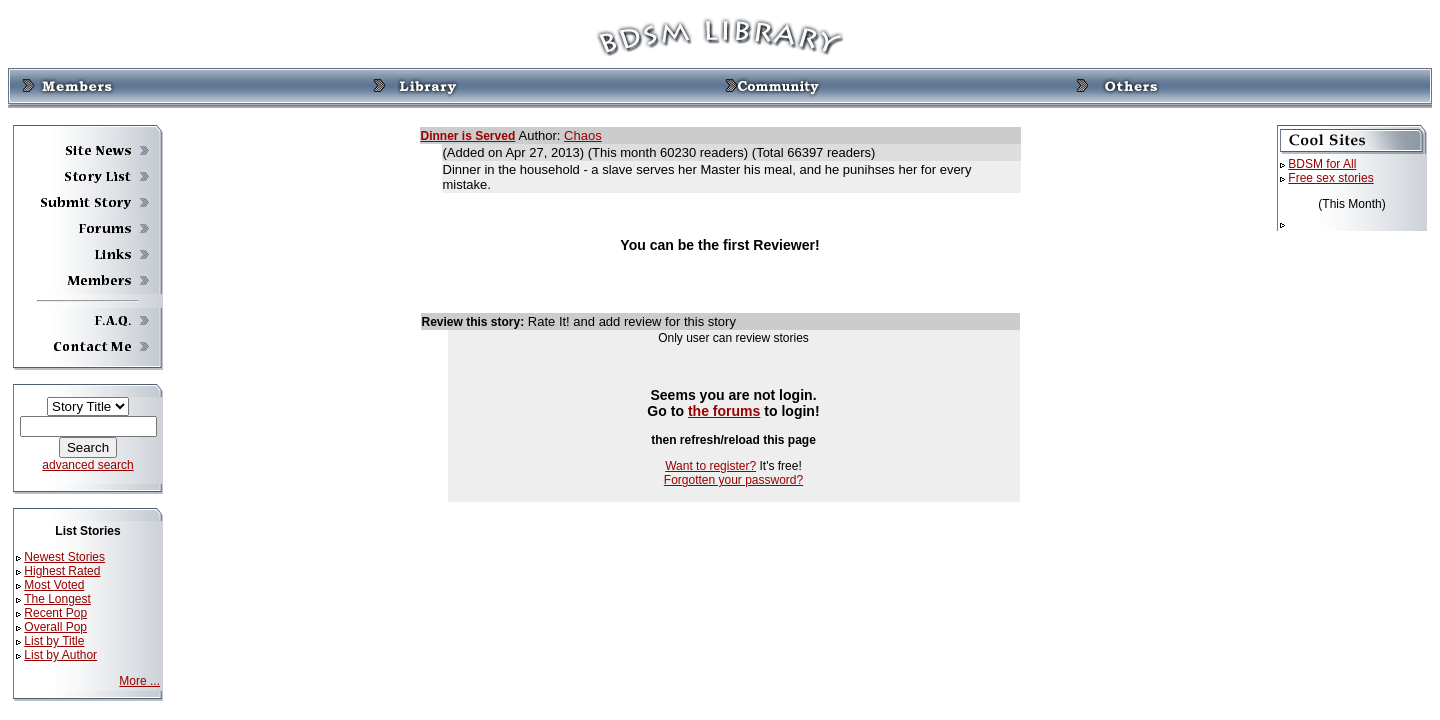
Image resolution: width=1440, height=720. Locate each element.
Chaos (583, 135)
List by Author (60, 655)
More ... (139, 681)
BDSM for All (1322, 164)
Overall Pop (55, 627)
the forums (724, 411)
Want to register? (710, 466)
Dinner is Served (468, 136)
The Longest (57, 599)
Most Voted (54, 585)
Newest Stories (64, 557)
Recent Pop (55, 613)
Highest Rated (62, 571)
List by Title (54, 641)
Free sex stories (1330, 178)
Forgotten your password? (733, 480)
